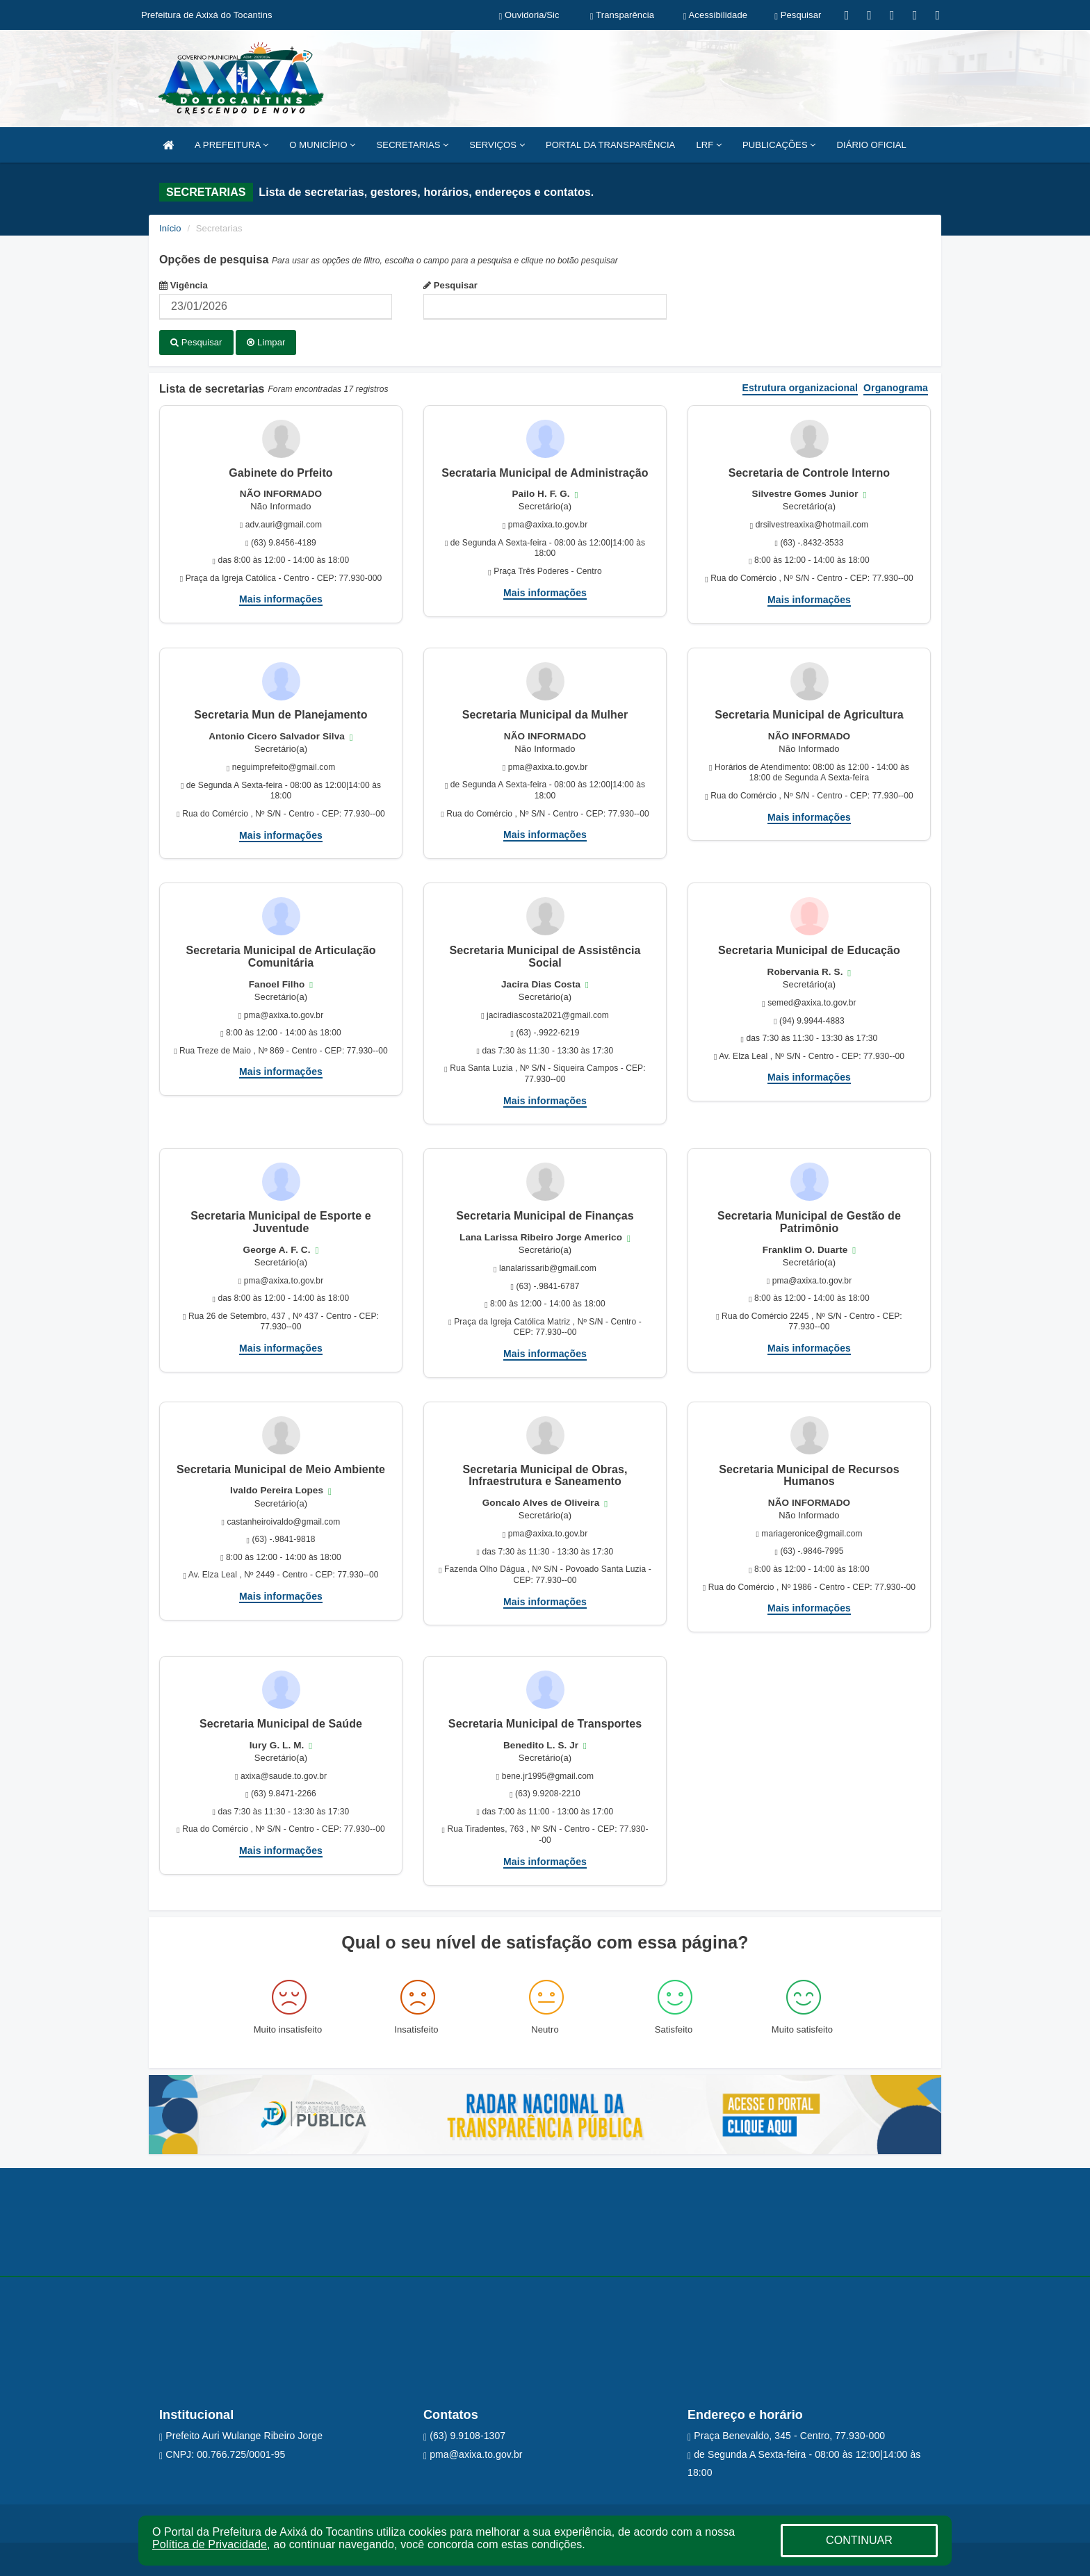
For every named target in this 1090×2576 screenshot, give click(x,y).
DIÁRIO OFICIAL (871, 145)
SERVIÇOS (497, 145)
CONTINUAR (859, 2540)
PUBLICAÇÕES (778, 145)
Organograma (895, 387)
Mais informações (281, 598)
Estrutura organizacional (800, 387)
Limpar (266, 342)
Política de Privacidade (209, 2544)
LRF (709, 145)
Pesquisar (450, 285)
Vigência (183, 285)
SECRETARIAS (413, 145)
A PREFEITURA (231, 145)
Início (170, 228)
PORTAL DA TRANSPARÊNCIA (611, 145)
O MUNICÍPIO (322, 145)
